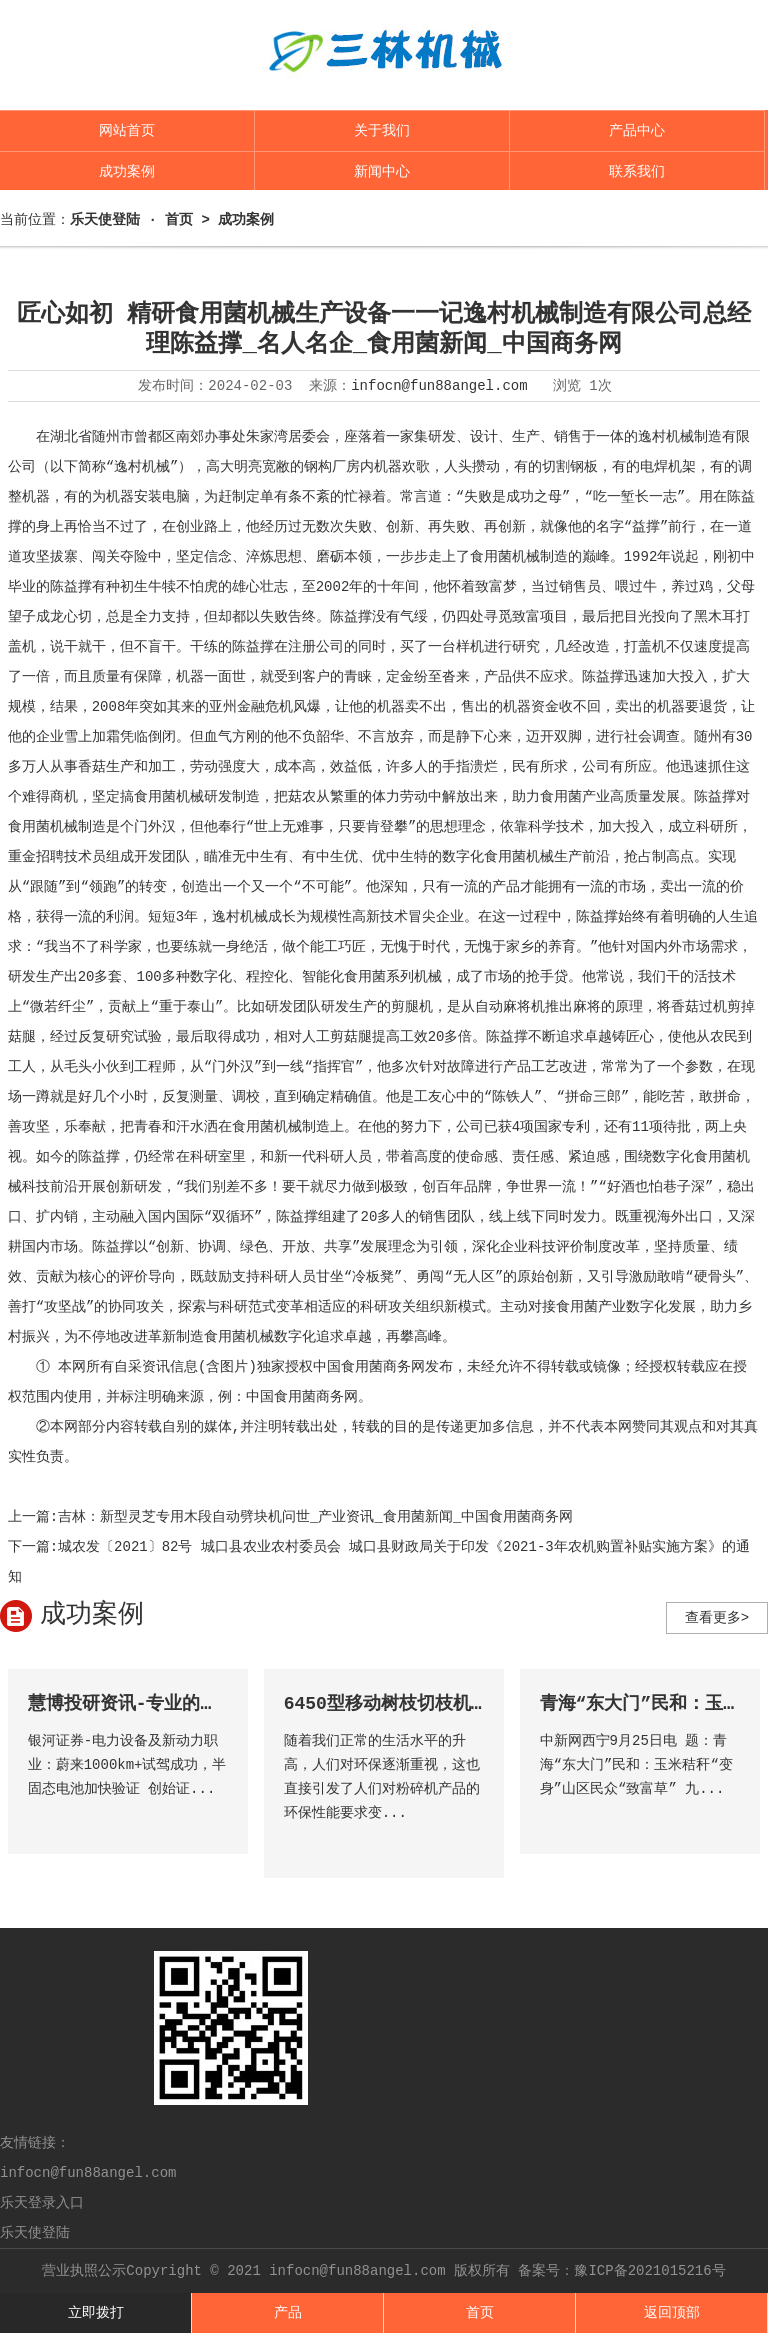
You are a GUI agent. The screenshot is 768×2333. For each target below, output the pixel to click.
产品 (288, 2313)
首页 (480, 2313)
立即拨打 (96, 2313)
